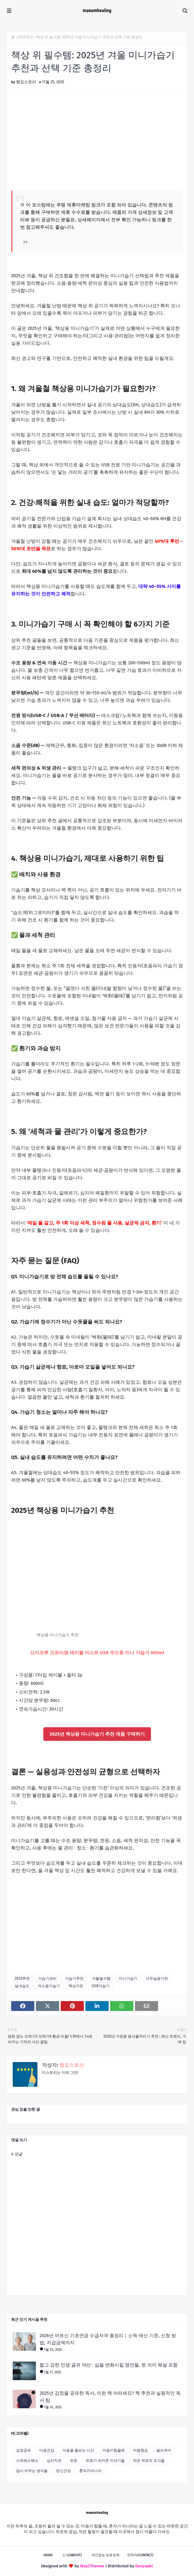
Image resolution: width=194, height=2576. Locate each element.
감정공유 (23, 2450)
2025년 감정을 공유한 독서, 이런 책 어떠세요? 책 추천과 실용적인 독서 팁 (110, 2396)
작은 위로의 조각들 (149, 2460)
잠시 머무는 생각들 (32, 2471)
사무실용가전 (157, 1978)
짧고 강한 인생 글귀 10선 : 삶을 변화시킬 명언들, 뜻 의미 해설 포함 (109, 2365)
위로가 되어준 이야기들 (105, 2460)
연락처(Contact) (140, 2555)
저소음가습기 (49, 1986)
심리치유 (54, 2460)
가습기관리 (47, 1978)
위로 (73, 2460)
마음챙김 (140, 2450)
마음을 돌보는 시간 (78, 2450)
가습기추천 (74, 1978)
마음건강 (46, 2450)
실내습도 (22, 1986)
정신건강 (63, 2471)
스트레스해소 (27, 2460)
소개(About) (72, 2555)
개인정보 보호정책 (105, 2555)
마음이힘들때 (113, 2450)
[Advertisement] (97, 139)
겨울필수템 (101, 1978)
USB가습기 (101, 1986)
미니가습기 (128, 1978)
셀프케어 (163, 2450)
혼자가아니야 (90, 2471)
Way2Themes (92, 2566)
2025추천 (25, 37)
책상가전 (75, 1986)
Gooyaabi (144, 2566)
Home (48, 2555)
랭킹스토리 (26, 82)
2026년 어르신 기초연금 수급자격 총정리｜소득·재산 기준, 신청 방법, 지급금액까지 (108, 2339)
